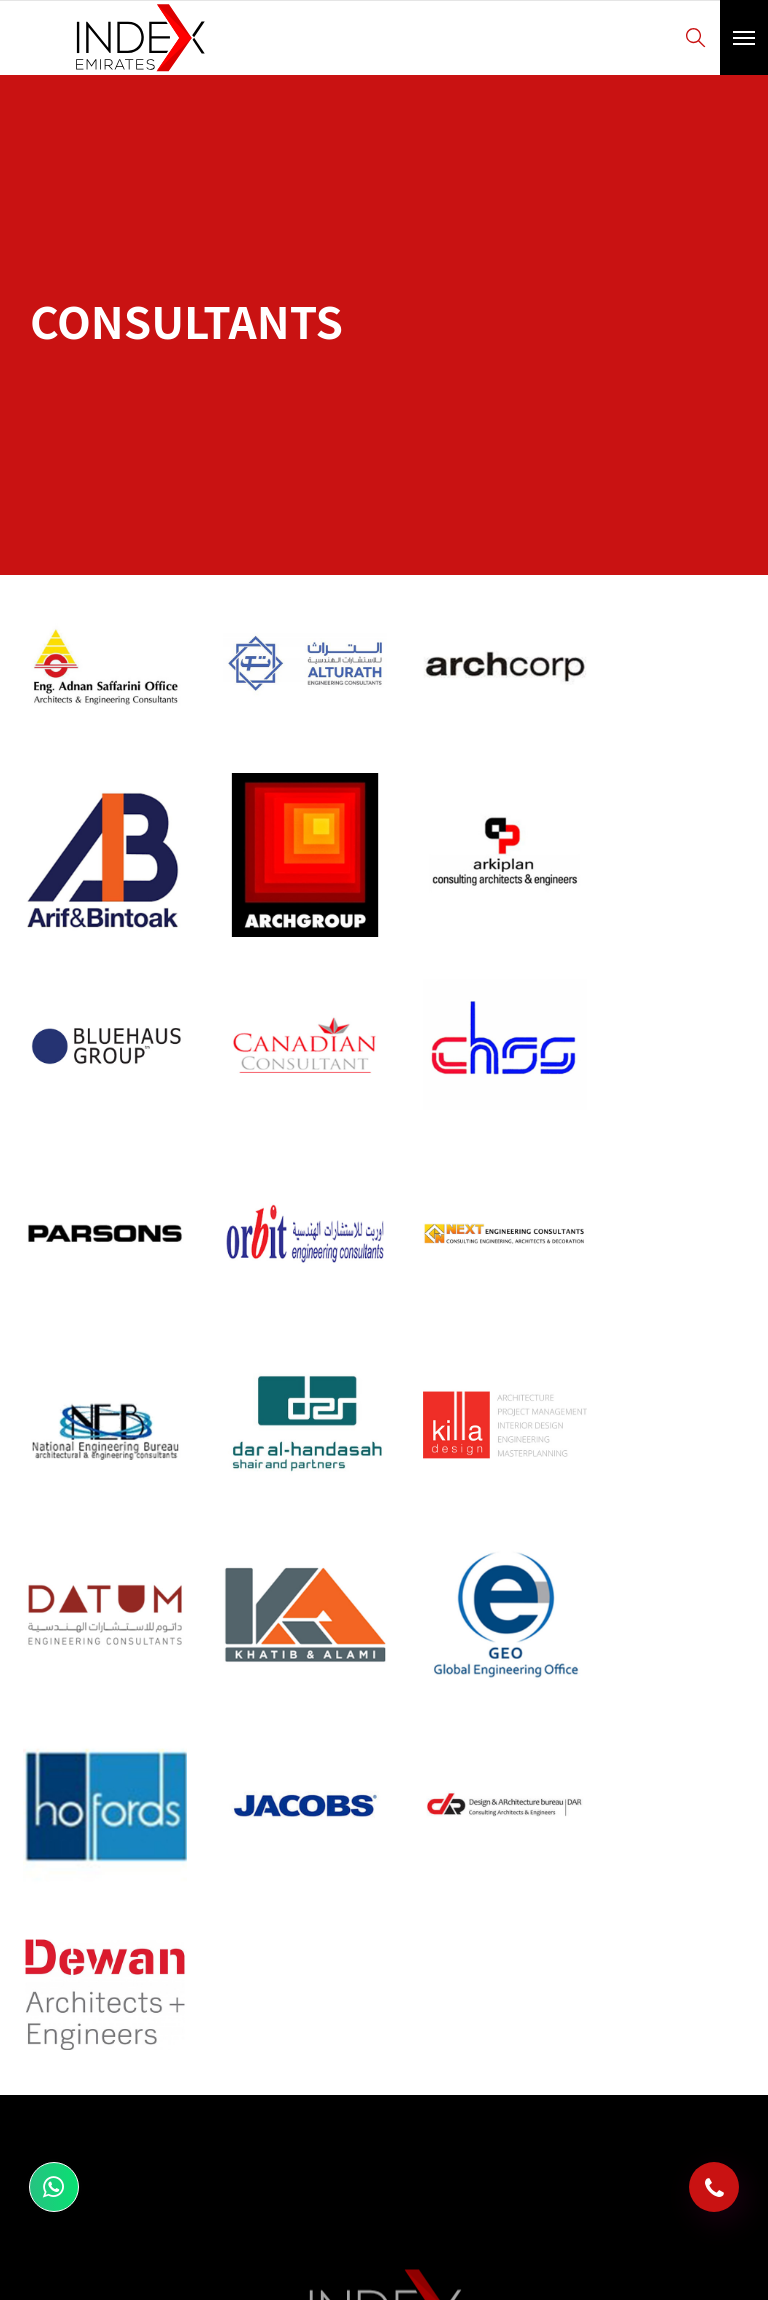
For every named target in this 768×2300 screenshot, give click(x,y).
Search (696, 37)
